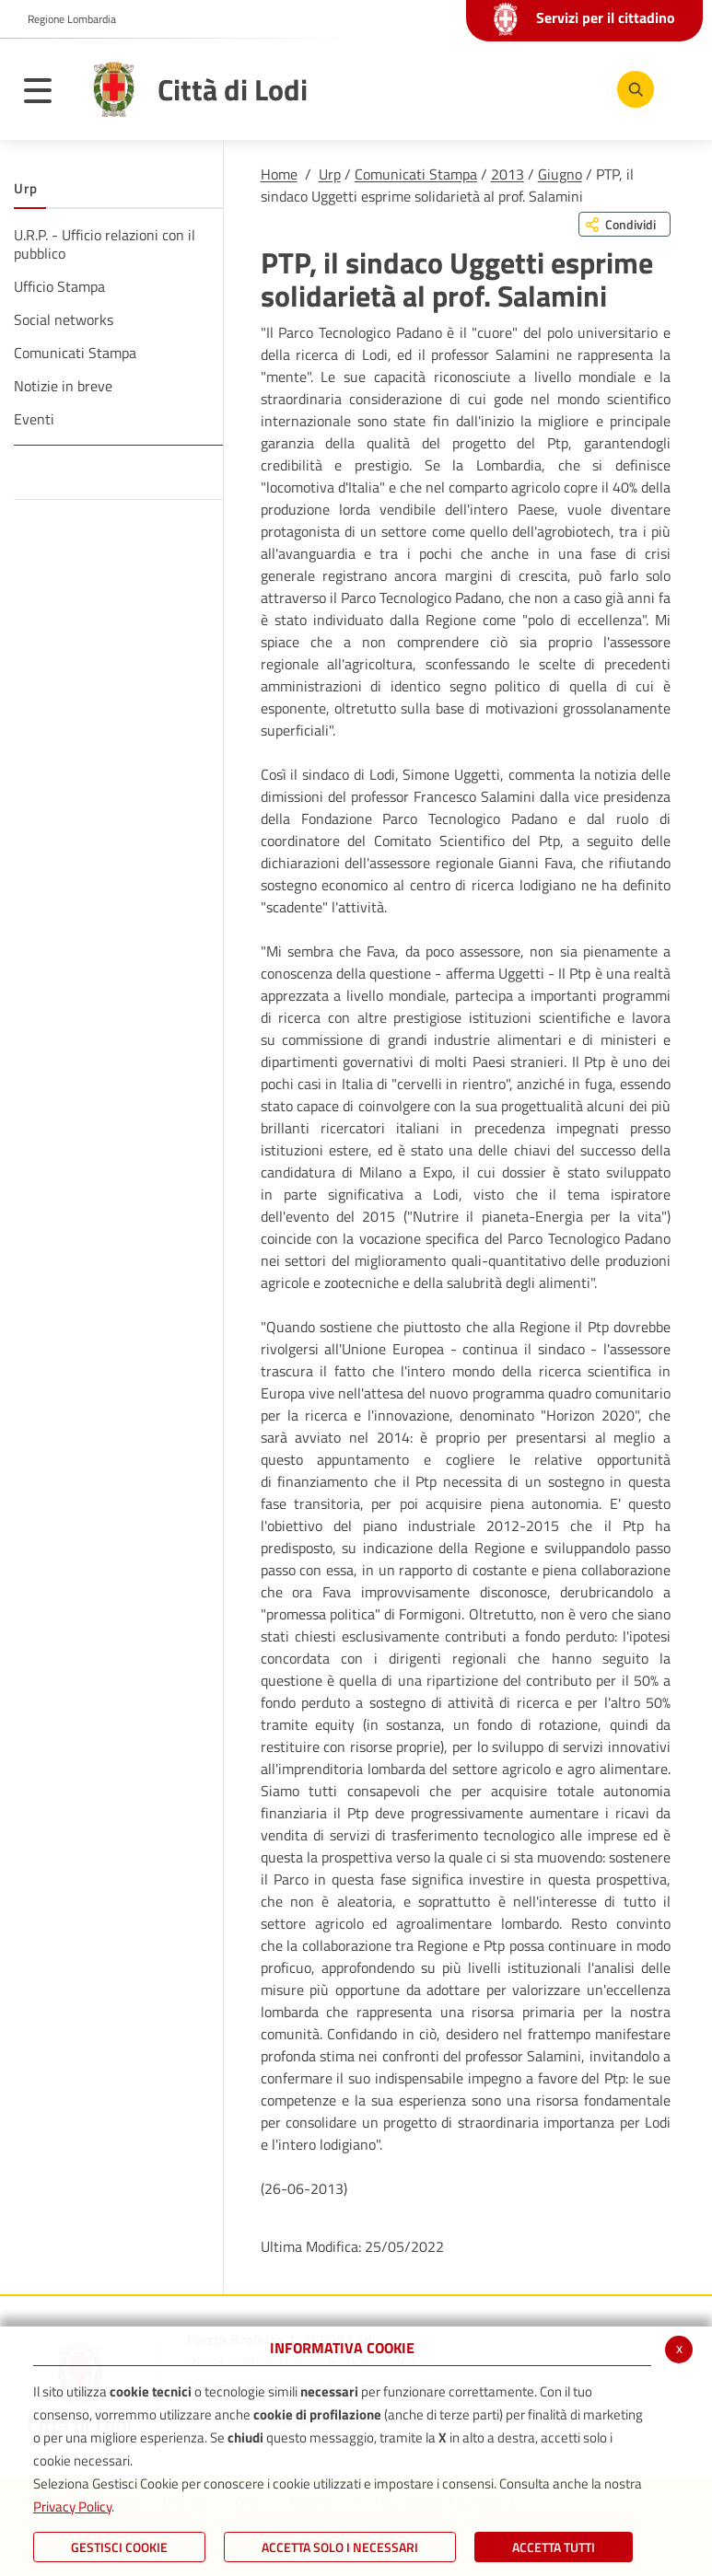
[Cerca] (632, 89)
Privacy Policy (72, 2506)
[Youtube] (517, 88)
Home (279, 174)
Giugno (560, 174)
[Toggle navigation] (47, 94)
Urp (330, 174)
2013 (507, 174)
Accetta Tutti (553, 2547)
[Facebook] (462, 88)
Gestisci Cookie (119, 2547)
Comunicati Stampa (416, 174)
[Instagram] (572, 88)
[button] (65, 19)
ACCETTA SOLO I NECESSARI (340, 2547)
